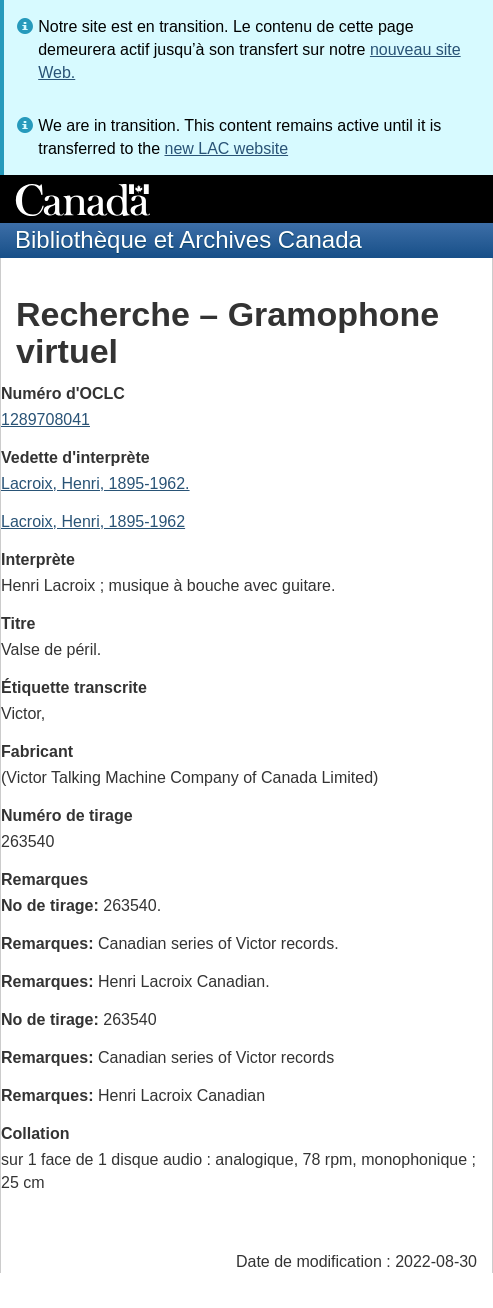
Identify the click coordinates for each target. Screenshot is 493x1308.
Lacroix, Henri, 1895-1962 (93, 521)
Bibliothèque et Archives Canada (188, 239)
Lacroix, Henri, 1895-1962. (95, 483)
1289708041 (45, 419)
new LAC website (226, 148)
